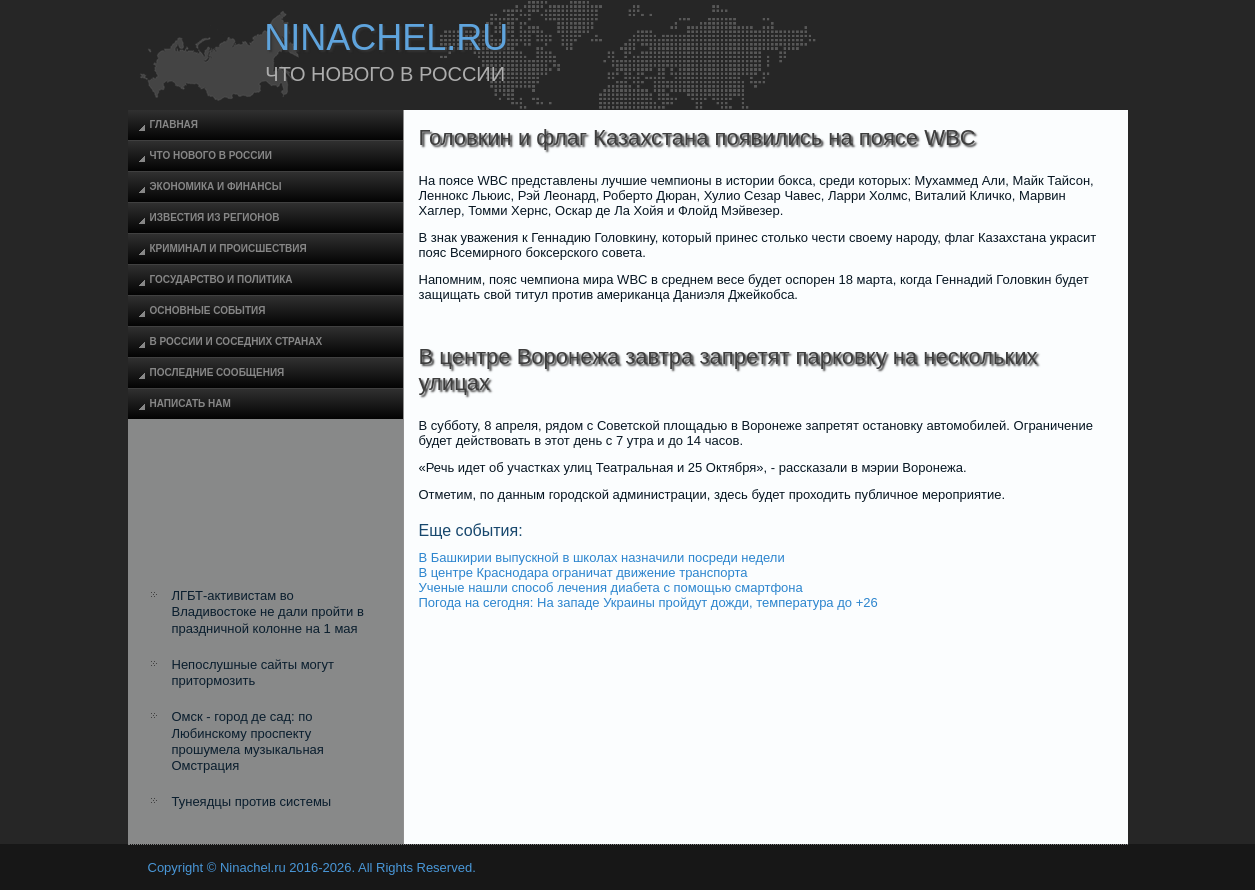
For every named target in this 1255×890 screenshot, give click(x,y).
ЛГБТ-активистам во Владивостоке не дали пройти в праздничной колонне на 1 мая (268, 612)
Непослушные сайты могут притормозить (253, 672)
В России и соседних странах (236, 341)
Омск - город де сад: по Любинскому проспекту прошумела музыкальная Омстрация (248, 741)
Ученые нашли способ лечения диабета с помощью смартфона (611, 587)
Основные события (208, 310)
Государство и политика (221, 279)
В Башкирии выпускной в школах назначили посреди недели (602, 557)
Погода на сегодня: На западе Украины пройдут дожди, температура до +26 (648, 602)
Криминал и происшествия (228, 248)
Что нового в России (211, 155)
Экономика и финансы (216, 186)
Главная (174, 124)
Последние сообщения (217, 372)
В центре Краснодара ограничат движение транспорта (583, 572)
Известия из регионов (215, 217)
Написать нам (190, 403)
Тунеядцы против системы (252, 801)
